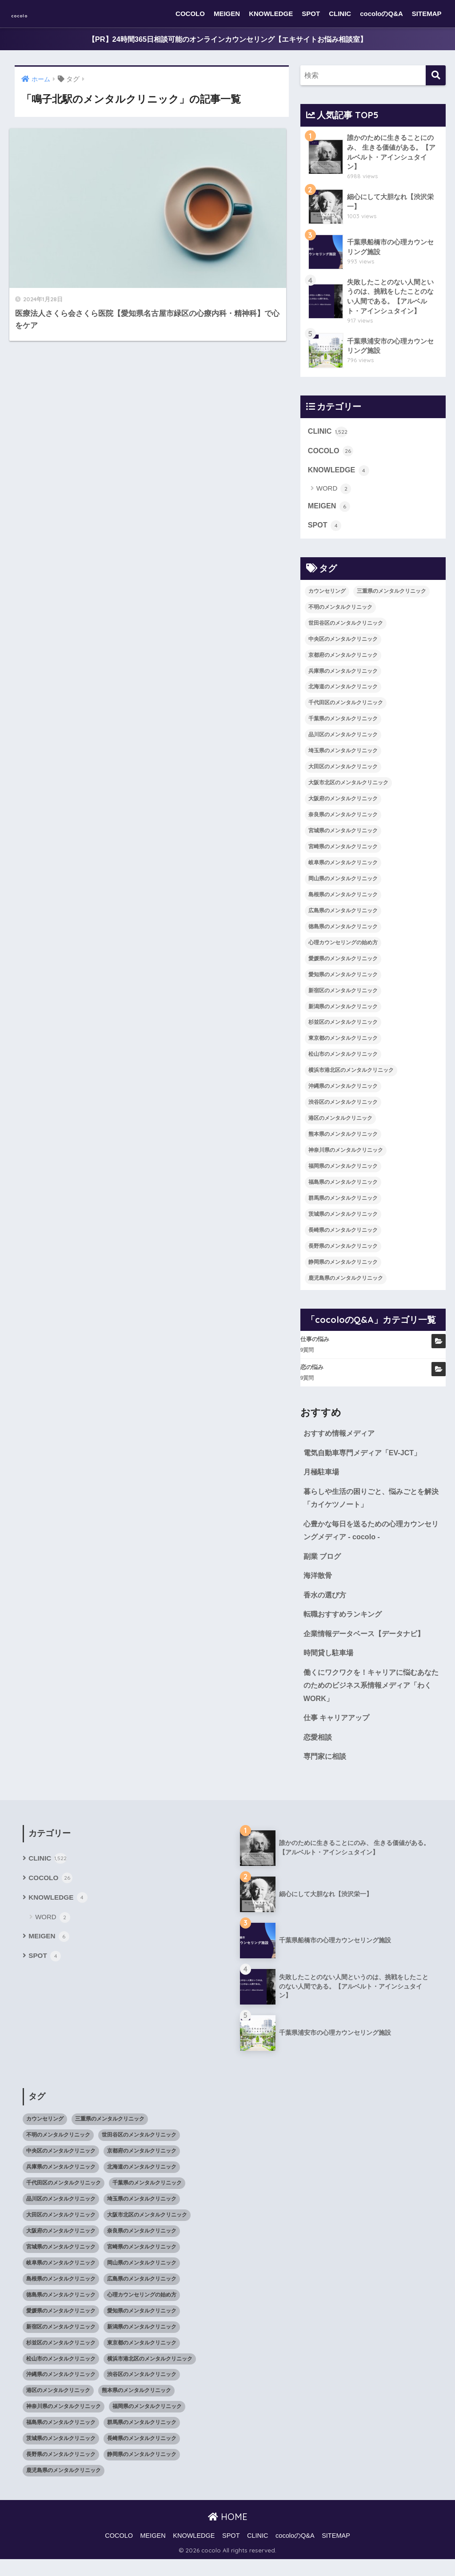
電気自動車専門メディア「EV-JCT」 (365, 1459)
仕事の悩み (314, 1345)
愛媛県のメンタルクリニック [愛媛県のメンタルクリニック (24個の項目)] (343, 965)
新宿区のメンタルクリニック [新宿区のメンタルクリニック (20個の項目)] (343, 997)
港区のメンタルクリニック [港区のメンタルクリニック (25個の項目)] (340, 1124)
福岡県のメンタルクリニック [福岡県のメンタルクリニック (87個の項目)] (343, 1172)
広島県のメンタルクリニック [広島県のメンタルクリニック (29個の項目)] (343, 917)
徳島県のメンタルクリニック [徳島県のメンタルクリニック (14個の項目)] (343, 933)
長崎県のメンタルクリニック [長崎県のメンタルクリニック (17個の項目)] (343, 1236)
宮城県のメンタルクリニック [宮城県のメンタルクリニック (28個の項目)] (343, 837)
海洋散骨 (318, 1586)
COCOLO (190, 13)
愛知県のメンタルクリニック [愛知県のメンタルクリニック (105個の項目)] (343, 981)
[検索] (436, 76)
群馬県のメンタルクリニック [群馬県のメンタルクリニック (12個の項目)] (343, 1204)
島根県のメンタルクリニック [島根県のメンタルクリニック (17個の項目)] (343, 901)
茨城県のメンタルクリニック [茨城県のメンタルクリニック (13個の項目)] (343, 1220)
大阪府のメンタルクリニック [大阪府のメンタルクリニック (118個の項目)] (343, 805)
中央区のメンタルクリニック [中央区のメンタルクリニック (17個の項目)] (343, 645)
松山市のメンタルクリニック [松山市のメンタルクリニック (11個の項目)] (343, 1061)
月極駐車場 (322, 1479)
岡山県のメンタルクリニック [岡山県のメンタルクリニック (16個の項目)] (343, 885)
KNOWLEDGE (271, 13)
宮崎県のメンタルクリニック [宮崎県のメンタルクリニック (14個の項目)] (343, 853)
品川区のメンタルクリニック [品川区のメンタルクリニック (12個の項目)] (343, 741)
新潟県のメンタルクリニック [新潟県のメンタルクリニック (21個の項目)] (343, 1013)
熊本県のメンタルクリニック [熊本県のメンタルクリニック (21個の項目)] (343, 1140)
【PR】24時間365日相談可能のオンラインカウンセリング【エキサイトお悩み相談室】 (227, 39)
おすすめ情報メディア (341, 1439)
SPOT (311, 13)
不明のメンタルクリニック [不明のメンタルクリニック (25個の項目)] (340, 613)
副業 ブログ (323, 1566)
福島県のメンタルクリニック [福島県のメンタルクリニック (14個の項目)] (343, 1188)
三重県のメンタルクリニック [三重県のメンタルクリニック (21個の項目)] (391, 597)
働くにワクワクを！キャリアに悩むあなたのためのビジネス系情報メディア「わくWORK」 (371, 1699)
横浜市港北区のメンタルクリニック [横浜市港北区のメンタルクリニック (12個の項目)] (351, 1077)
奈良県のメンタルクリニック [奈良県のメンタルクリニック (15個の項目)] (343, 821)
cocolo (29, 13)
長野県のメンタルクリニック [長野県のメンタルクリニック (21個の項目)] (343, 1252)
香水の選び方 (326, 1606)
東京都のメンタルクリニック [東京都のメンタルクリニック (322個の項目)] (343, 1045)
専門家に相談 (326, 1772)
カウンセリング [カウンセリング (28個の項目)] (327, 597)
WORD (333, 493)
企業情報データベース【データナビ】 (367, 1645)
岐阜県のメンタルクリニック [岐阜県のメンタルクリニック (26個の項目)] (343, 869)
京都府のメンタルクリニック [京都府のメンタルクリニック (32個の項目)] (343, 661)
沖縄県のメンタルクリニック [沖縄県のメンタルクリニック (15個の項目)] (343, 1093)
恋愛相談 (318, 1752)
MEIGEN (227, 13)
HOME (227, 2533)
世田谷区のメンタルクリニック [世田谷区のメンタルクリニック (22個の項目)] (345, 629)
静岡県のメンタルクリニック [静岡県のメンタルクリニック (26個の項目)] (343, 1268)
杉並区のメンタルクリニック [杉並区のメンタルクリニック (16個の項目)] (343, 1029)
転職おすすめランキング (345, 1625)
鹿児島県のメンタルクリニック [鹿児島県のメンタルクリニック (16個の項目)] (345, 1284)
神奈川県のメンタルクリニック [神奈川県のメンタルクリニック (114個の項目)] (345, 1156)
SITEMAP (427, 13)
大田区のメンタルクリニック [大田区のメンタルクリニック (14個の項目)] (343, 773)
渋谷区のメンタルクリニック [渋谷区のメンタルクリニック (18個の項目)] (343, 1108)
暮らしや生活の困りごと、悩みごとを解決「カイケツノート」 (371, 1506)
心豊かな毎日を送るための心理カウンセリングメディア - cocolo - (371, 1540)
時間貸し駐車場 (329, 1665)
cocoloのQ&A (381, 13)
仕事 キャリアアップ (338, 1733)
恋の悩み (311, 1373)
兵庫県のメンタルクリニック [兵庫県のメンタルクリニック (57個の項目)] (343, 677)
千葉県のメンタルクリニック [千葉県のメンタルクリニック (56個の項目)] (343, 725)
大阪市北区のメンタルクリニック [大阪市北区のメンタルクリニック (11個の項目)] (348, 789)
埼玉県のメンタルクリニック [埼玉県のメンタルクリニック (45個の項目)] (343, 757)
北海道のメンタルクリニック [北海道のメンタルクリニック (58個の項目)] (343, 693)
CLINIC (340, 13)
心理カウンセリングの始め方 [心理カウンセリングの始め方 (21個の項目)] (343, 949)
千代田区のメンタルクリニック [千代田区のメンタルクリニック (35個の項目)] (345, 709)
